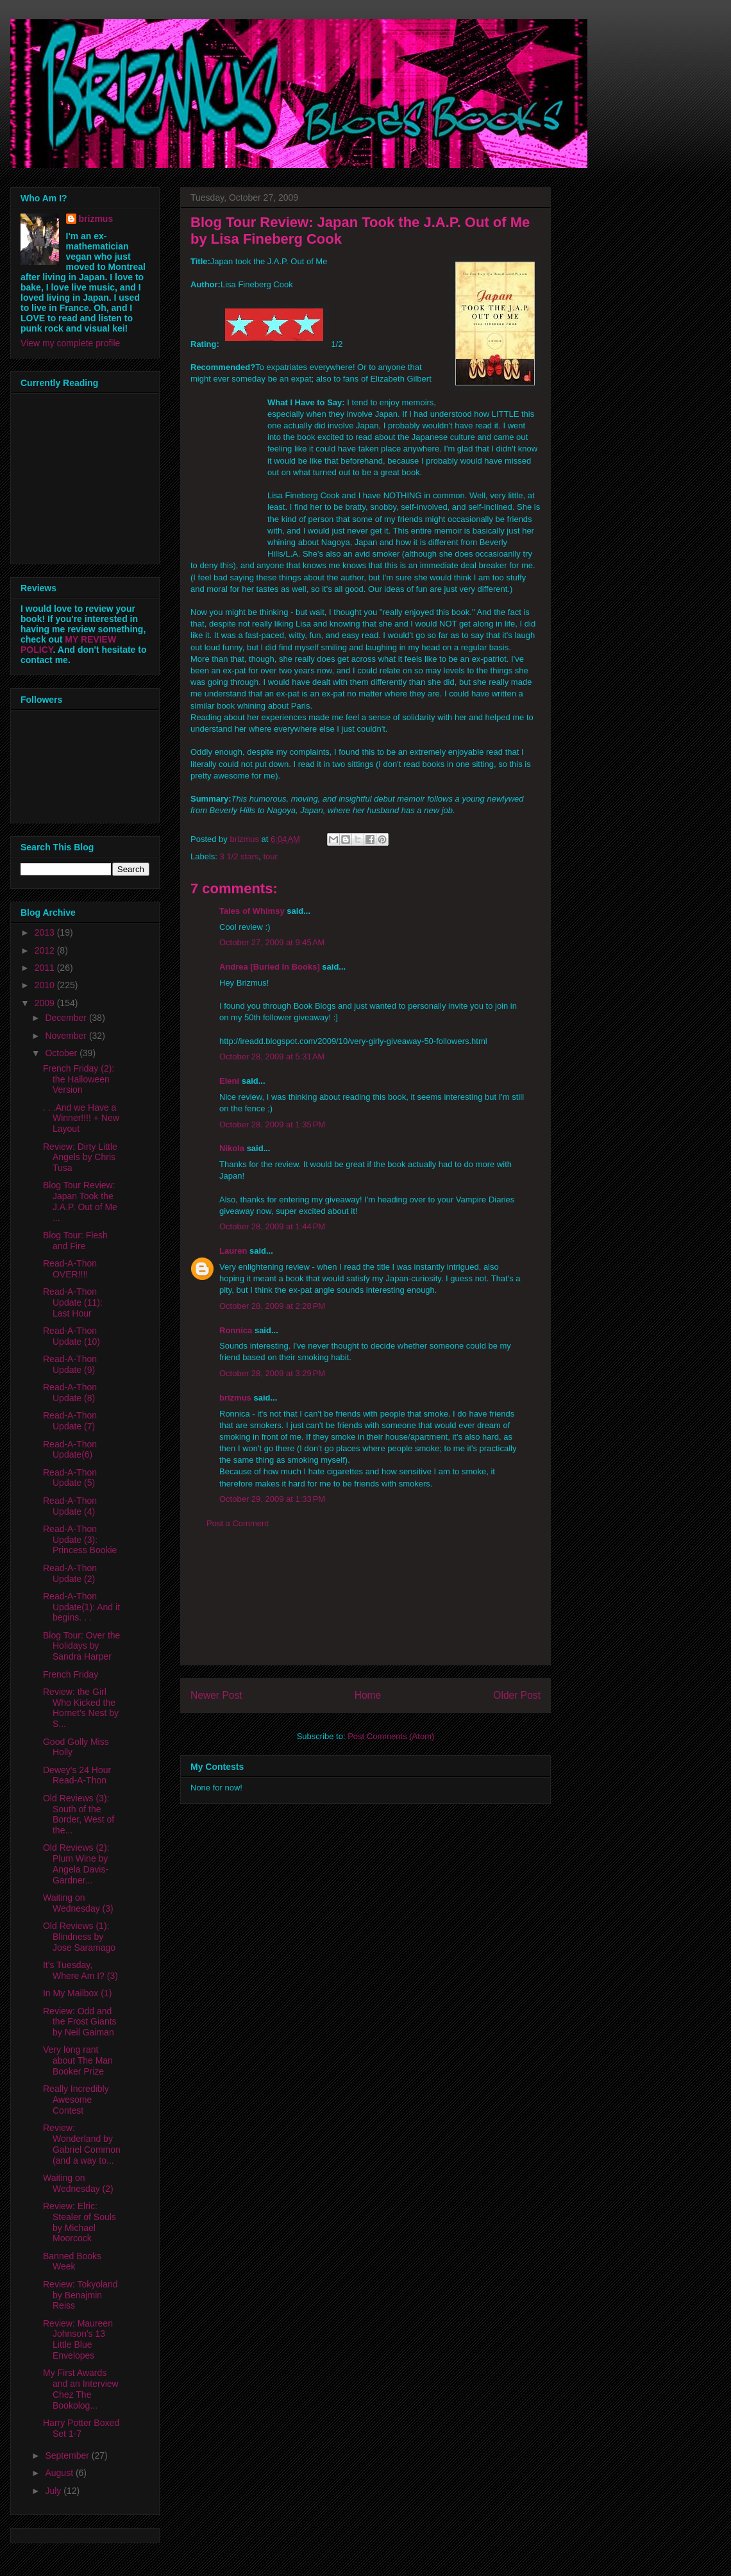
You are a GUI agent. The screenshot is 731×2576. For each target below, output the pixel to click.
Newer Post (216, 1695)
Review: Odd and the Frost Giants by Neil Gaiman (80, 2022)
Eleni (229, 1081)
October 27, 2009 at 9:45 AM (271, 942)
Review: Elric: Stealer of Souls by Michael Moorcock (79, 2222)
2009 (46, 1003)
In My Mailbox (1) (77, 1993)
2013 (46, 932)
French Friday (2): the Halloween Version (78, 1079)
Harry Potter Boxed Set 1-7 (81, 2428)
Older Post (517, 1695)
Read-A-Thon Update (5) (70, 1477)
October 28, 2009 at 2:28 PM (272, 1306)
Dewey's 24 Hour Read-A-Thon (77, 1775)
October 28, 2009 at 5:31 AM (271, 1056)
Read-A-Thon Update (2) (70, 1573)
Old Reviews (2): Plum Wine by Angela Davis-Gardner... (76, 1863)
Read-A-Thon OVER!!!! (70, 1268)
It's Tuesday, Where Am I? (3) (80, 1970)
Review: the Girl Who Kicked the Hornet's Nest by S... (81, 1708)
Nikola (231, 1148)
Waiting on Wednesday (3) (78, 1903)
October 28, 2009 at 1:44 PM (272, 1226)
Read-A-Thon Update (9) (70, 1364)
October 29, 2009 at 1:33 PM (272, 1499)
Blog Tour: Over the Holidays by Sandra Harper (81, 1646)
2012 (46, 950)
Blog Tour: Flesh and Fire (75, 1240)
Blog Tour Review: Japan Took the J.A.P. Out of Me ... (80, 1201)
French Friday (70, 1674)
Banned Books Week (72, 2261)
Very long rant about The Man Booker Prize (78, 2060)
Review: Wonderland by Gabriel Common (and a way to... (82, 2144)
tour (270, 856)
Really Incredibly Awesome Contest (76, 2100)
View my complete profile (70, 343)
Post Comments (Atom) (391, 1736)
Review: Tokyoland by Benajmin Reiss (80, 2295)
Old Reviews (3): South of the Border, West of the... (78, 1814)
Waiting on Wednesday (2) (78, 2183)
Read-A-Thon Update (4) (70, 1506)
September (68, 2455)
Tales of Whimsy (252, 911)
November (66, 1036)
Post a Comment (237, 1523)
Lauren (233, 1251)
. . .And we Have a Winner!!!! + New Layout (81, 1118)
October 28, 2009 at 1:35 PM (272, 1124)
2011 (46, 968)
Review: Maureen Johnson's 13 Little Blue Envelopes (78, 2339)
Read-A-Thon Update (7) (70, 1420)
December (66, 1018)
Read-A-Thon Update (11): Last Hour (73, 1302)
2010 (46, 985)
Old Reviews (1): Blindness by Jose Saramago (79, 1937)
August (60, 2473)
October (62, 1053)
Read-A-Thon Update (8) (70, 1392)
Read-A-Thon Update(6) (70, 1449)
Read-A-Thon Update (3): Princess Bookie (80, 1540)
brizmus (235, 1397)
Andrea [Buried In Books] (269, 967)
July (54, 2491)
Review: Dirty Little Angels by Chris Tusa (80, 1157)
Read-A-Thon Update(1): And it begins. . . (81, 1607)
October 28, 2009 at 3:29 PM (272, 1373)
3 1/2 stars (239, 856)
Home (368, 1695)
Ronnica (235, 1330)
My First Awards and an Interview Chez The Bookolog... (81, 2389)
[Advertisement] (365, 1607)
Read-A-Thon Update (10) (71, 1336)
